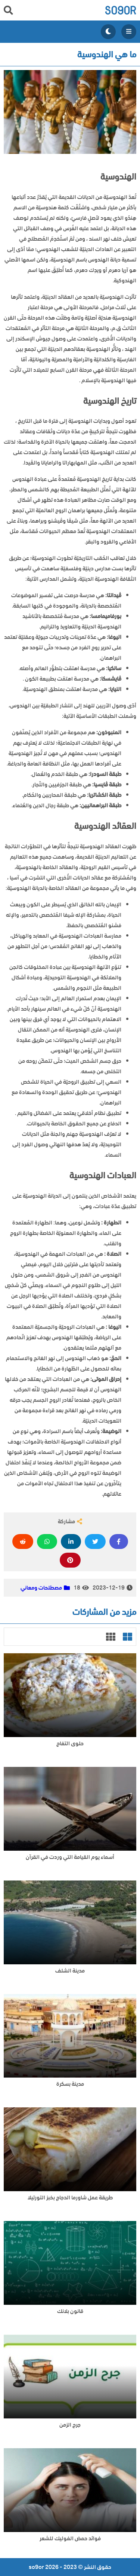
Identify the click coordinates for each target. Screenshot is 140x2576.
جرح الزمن (70, 2425)
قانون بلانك (70, 2311)
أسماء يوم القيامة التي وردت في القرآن (70, 1857)
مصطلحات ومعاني (41, 1587)
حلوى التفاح (70, 1743)
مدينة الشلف (70, 1970)
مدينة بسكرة (70, 2084)
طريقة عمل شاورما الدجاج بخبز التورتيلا (70, 2197)
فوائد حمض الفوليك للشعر (70, 2538)
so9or (120, 10)
